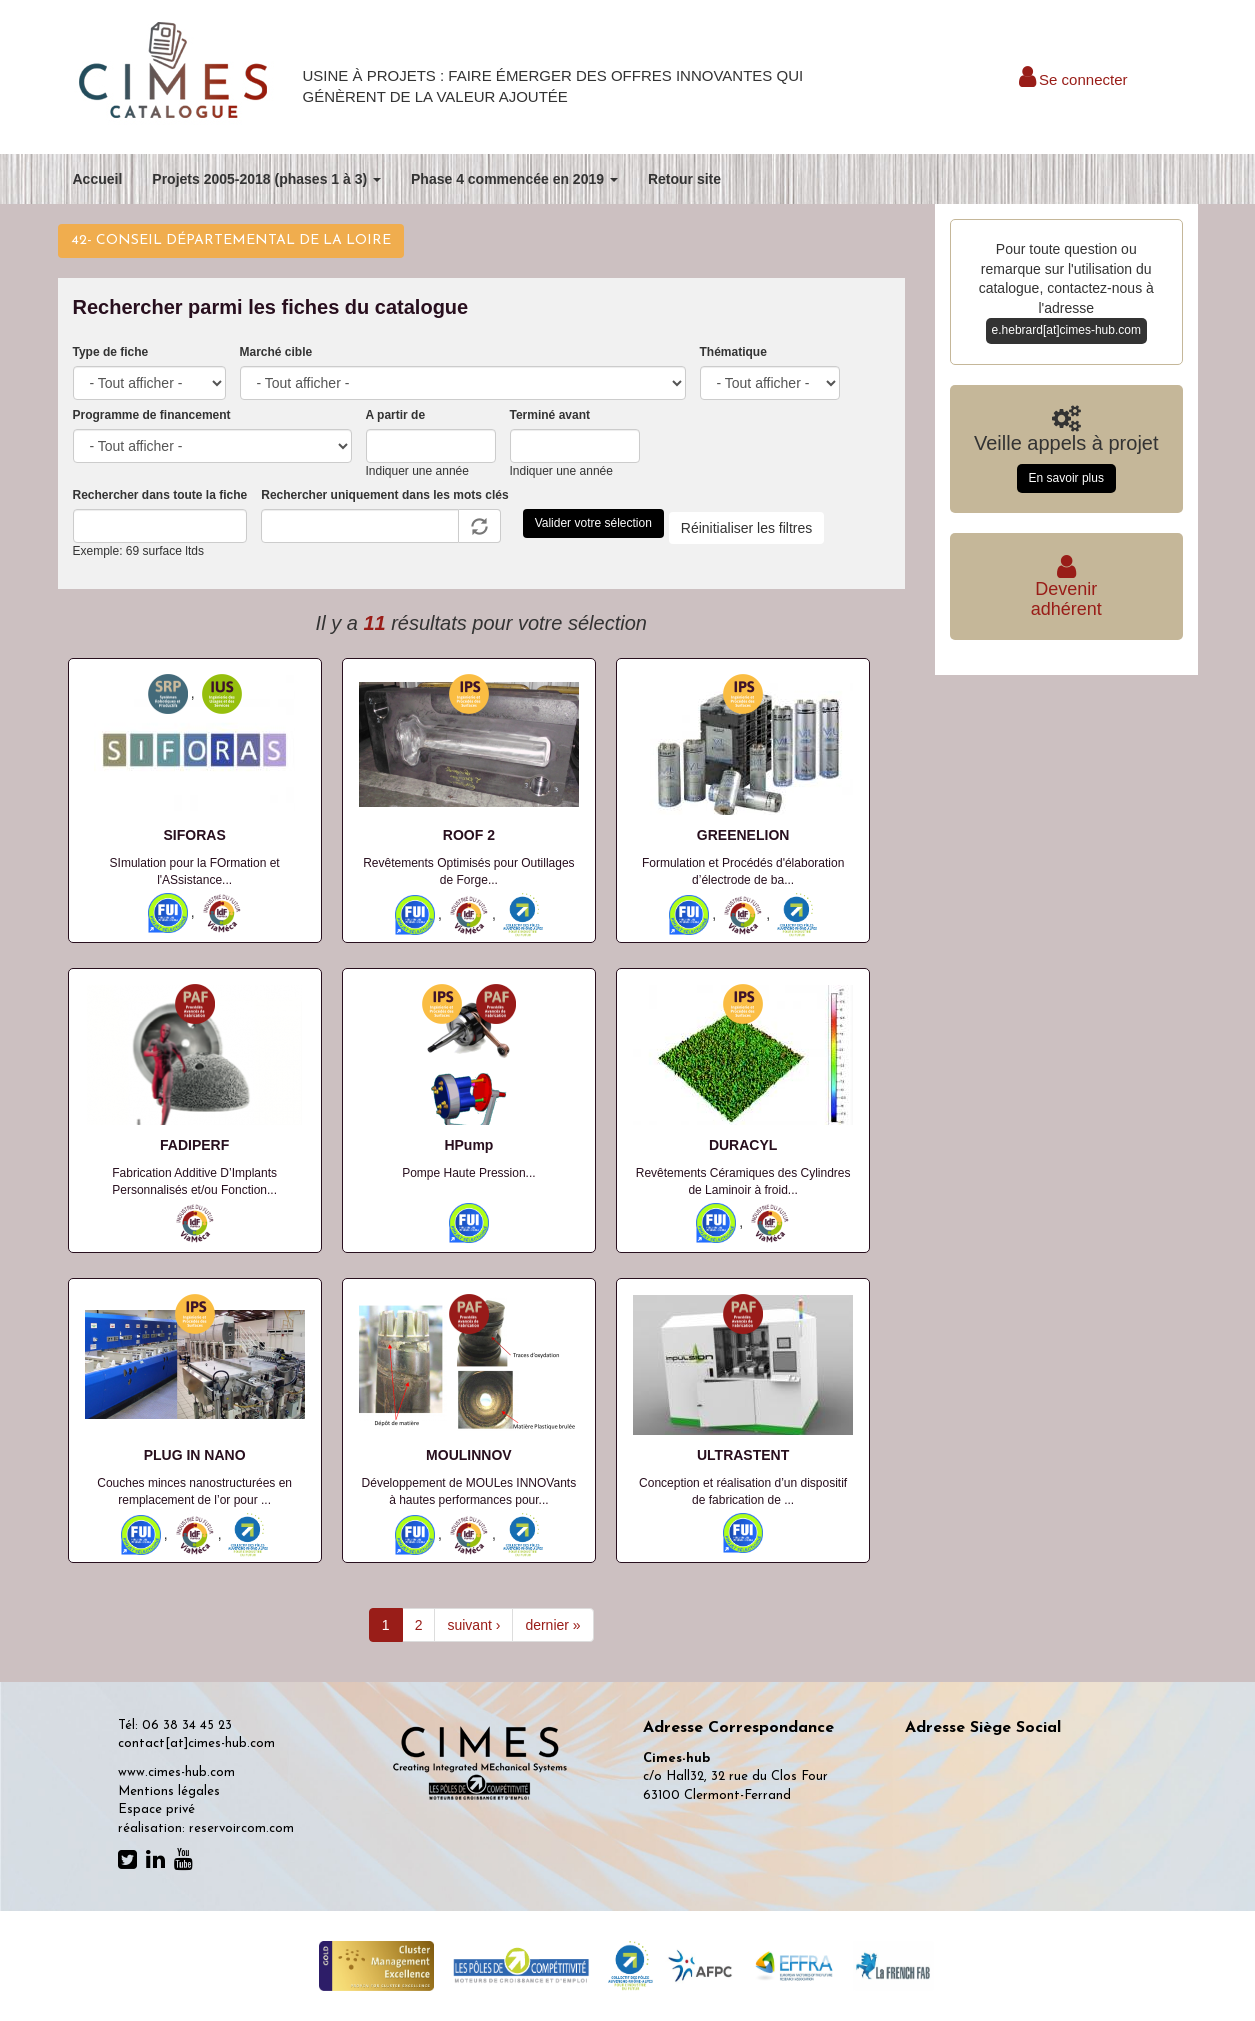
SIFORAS (195, 835)
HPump (468, 1145)
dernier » (552, 1625)
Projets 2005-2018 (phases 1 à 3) (266, 179)
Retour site (684, 179)
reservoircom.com (241, 1828)
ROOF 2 (469, 835)
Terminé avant (550, 415)
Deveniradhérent (1066, 589)
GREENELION (743, 835)
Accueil (98, 179)
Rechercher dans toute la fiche (160, 495)
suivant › (473, 1625)
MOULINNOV (469, 1455)
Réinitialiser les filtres (746, 528)
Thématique (733, 352)
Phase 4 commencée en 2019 (514, 179)
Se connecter (1073, 79)
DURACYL (743, 1145)
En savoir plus (1066, 478)
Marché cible (276, 352)
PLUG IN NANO (195, 1455)
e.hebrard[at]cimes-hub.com (1066, 330)
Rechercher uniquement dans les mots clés (384, 495)
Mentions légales (169, 1791)
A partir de (396, 415)
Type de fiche (111, 352)
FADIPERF (194, 1145)
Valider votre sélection (593, 523)
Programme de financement (152, 415)
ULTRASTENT (743, 1455)
